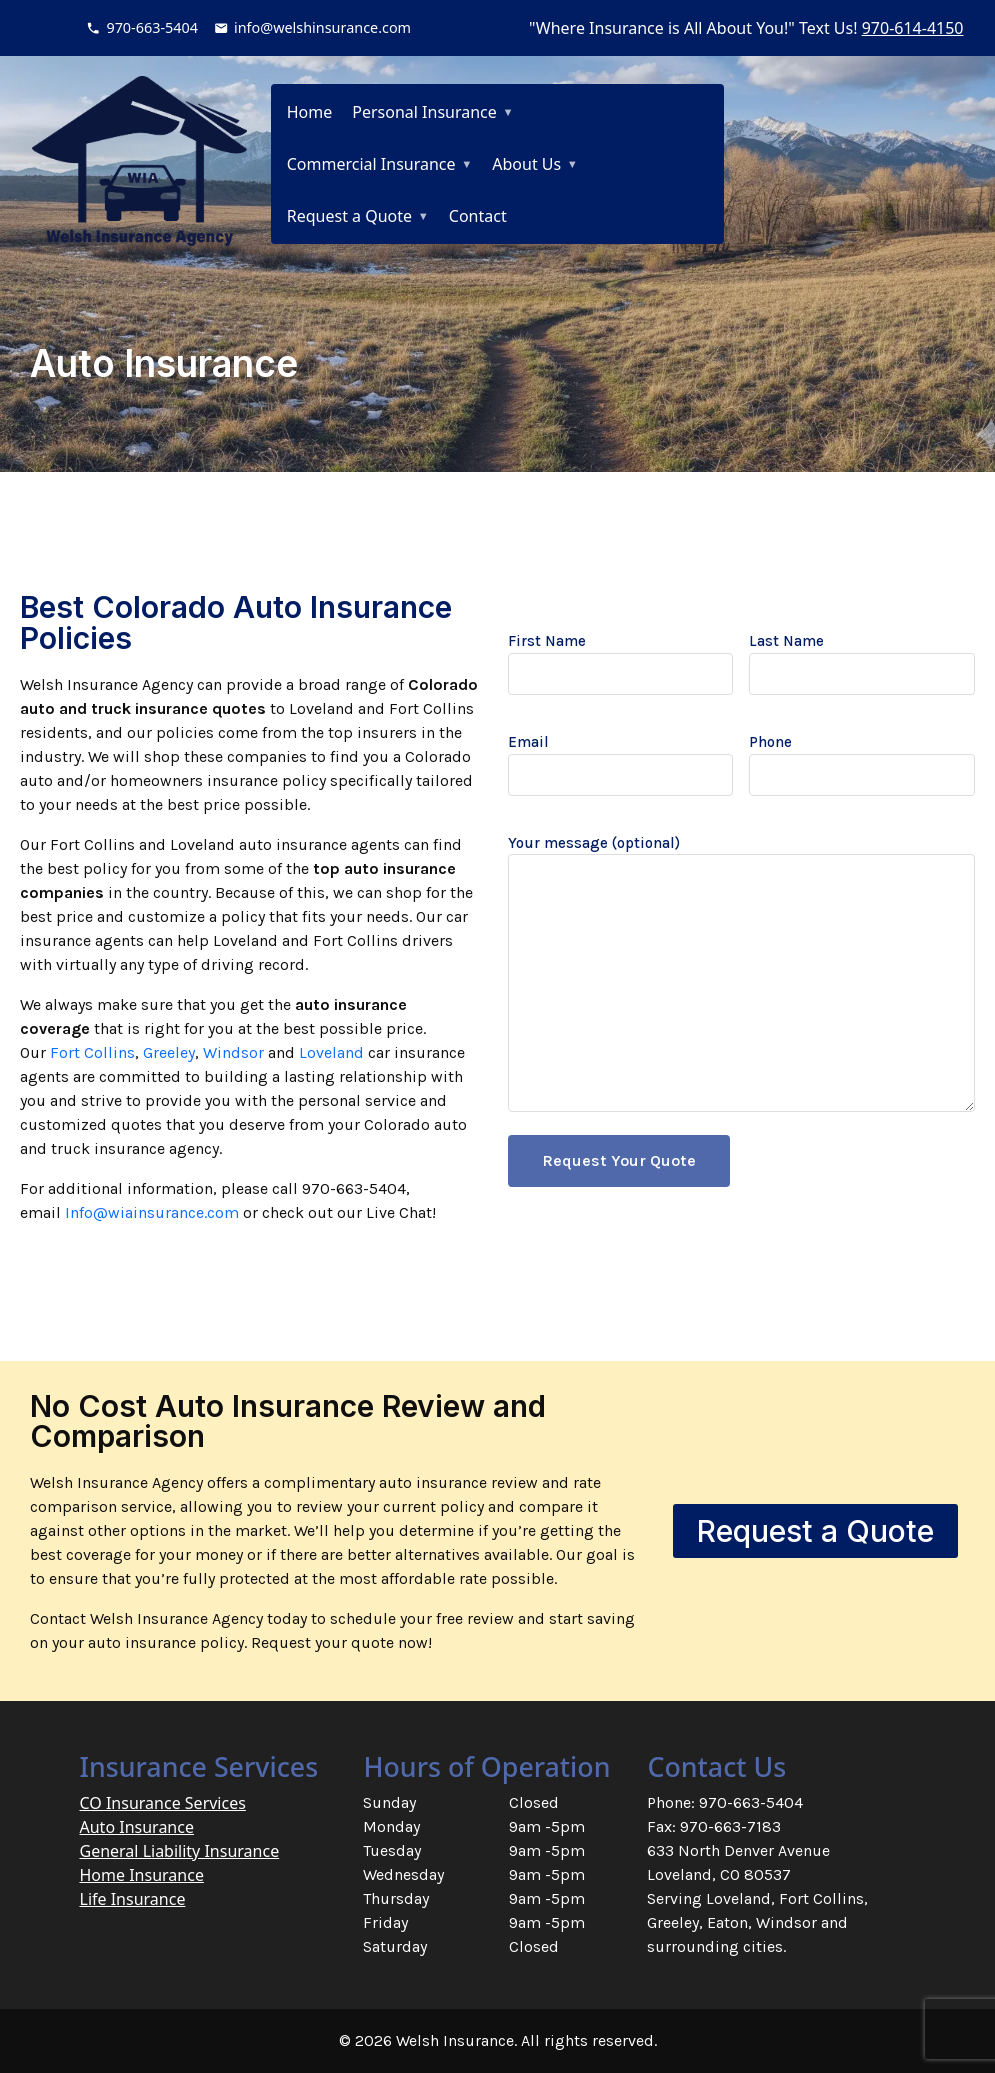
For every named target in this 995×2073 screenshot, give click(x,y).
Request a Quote (349, 216)
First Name (621, 657)
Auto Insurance (137, 1827)
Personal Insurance (424, 112)
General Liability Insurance (180, 1851)
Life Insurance (133, 1899)
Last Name (862, 657)
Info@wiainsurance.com (152, 1212)
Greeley (169, 1052)
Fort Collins (92, 1052)
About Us (526, 164)
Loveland (331, 1052)
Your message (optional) (742, 975)
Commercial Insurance (371, 164)
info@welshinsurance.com (322, 27)
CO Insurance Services (163, 1803)
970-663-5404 (152, 27)
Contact (478, 216)
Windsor (233, 1052)
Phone (862, 758)
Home (310, 112)
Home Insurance (142, 1875)
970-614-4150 (913, 28)
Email (621, 758)
